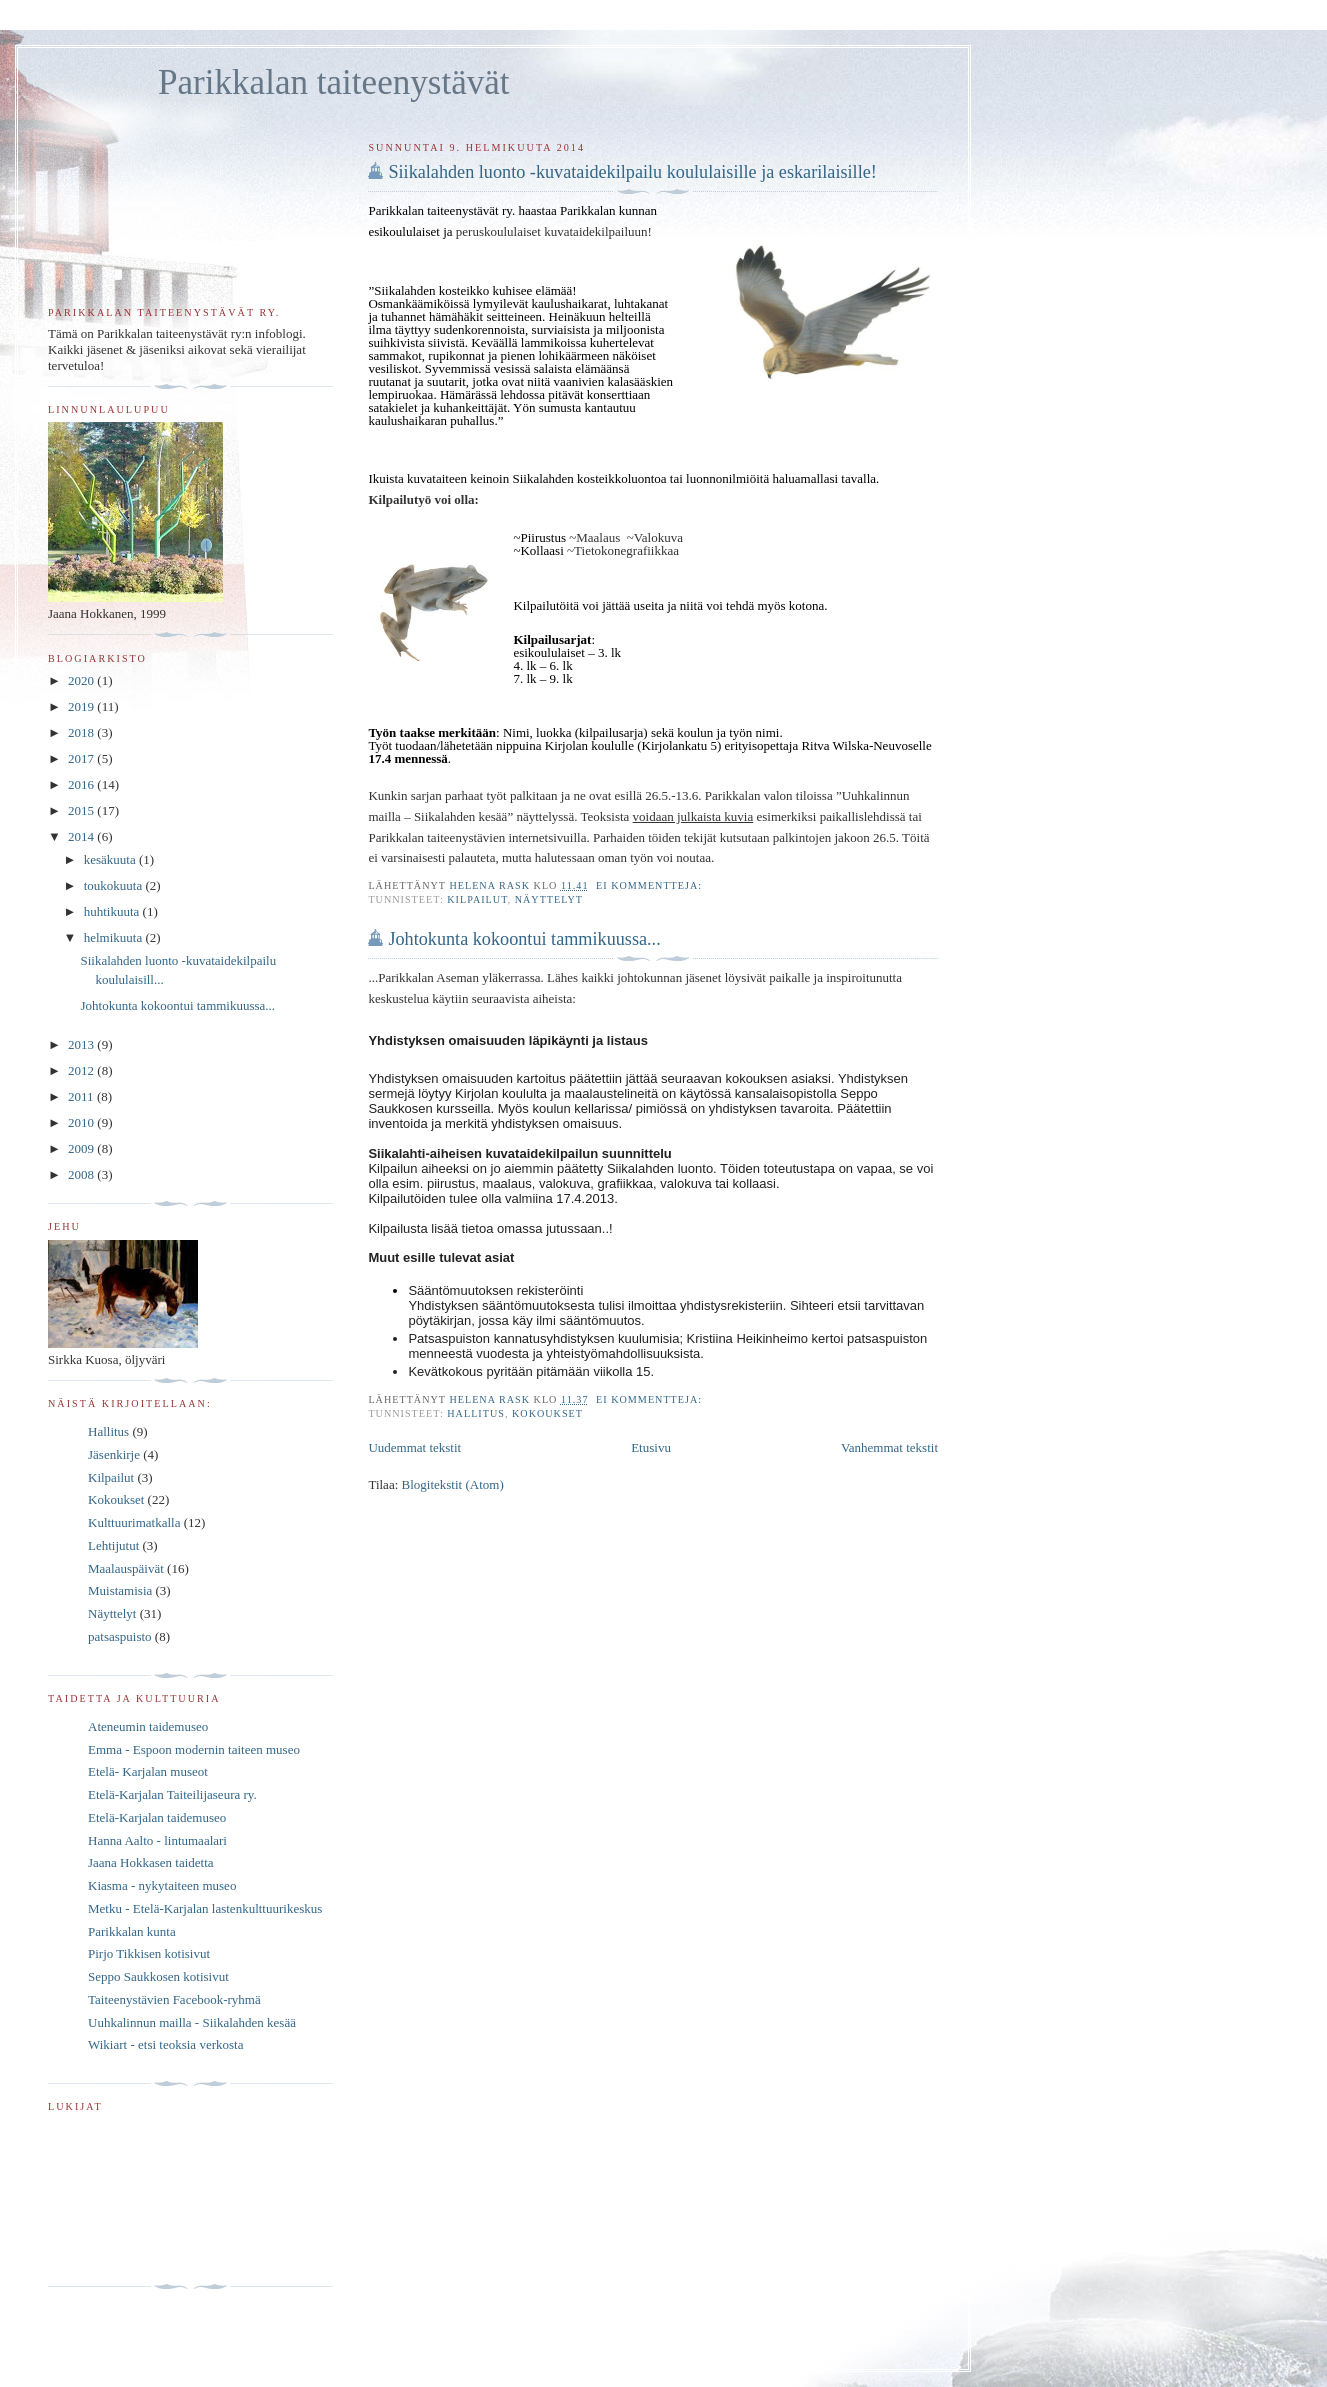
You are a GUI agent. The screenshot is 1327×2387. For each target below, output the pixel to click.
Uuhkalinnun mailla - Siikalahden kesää (192, 2022)
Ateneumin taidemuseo (148, 1726)
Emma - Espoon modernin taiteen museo (194, 1749)
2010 (82, 1122)
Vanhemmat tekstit (889, 1447)
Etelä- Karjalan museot (148, 1771)
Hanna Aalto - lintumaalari (157, 1840)
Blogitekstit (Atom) (453, 1484)
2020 (82, 680)
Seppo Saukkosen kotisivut (158, 1976)
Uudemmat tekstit (414, 1447)
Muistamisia (120, 1590)
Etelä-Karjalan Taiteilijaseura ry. (172, 1794)
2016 (82, 784)
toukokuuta (115, 885)
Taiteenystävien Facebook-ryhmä (174, 1999)
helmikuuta (115, 937)
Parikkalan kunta (132, 1931)
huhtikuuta (113, 911)
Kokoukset (547, 1413)
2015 (82, 810)
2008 (82, 1174)
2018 (82, 732)
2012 (82, 1070)
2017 (82, 758)
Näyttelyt (549, 899)
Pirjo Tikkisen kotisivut (149, 1953)
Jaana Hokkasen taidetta (151, 1862)
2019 (82, 706)
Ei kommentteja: (651, 885)
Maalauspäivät (126, 1568)
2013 (82, 1044)
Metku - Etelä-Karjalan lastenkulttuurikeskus (205, 1908)
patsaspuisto (120, 1636)
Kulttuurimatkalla (134, 1522)
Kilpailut (477, 899)
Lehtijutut (113, 1545)
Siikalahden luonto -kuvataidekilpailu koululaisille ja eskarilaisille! (632, 172)
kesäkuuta (111, 859)
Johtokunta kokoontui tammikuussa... (524, 939)
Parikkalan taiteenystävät (334, 82)
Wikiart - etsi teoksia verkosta (165, 2044)
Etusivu (651, 1447)
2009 (82, 1148)
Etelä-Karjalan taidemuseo (157, 1817)
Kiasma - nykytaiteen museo (162, 1885)
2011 (82, 1096)
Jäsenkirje (114, 1454)
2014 (82, 836)
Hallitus (476, 1413)
